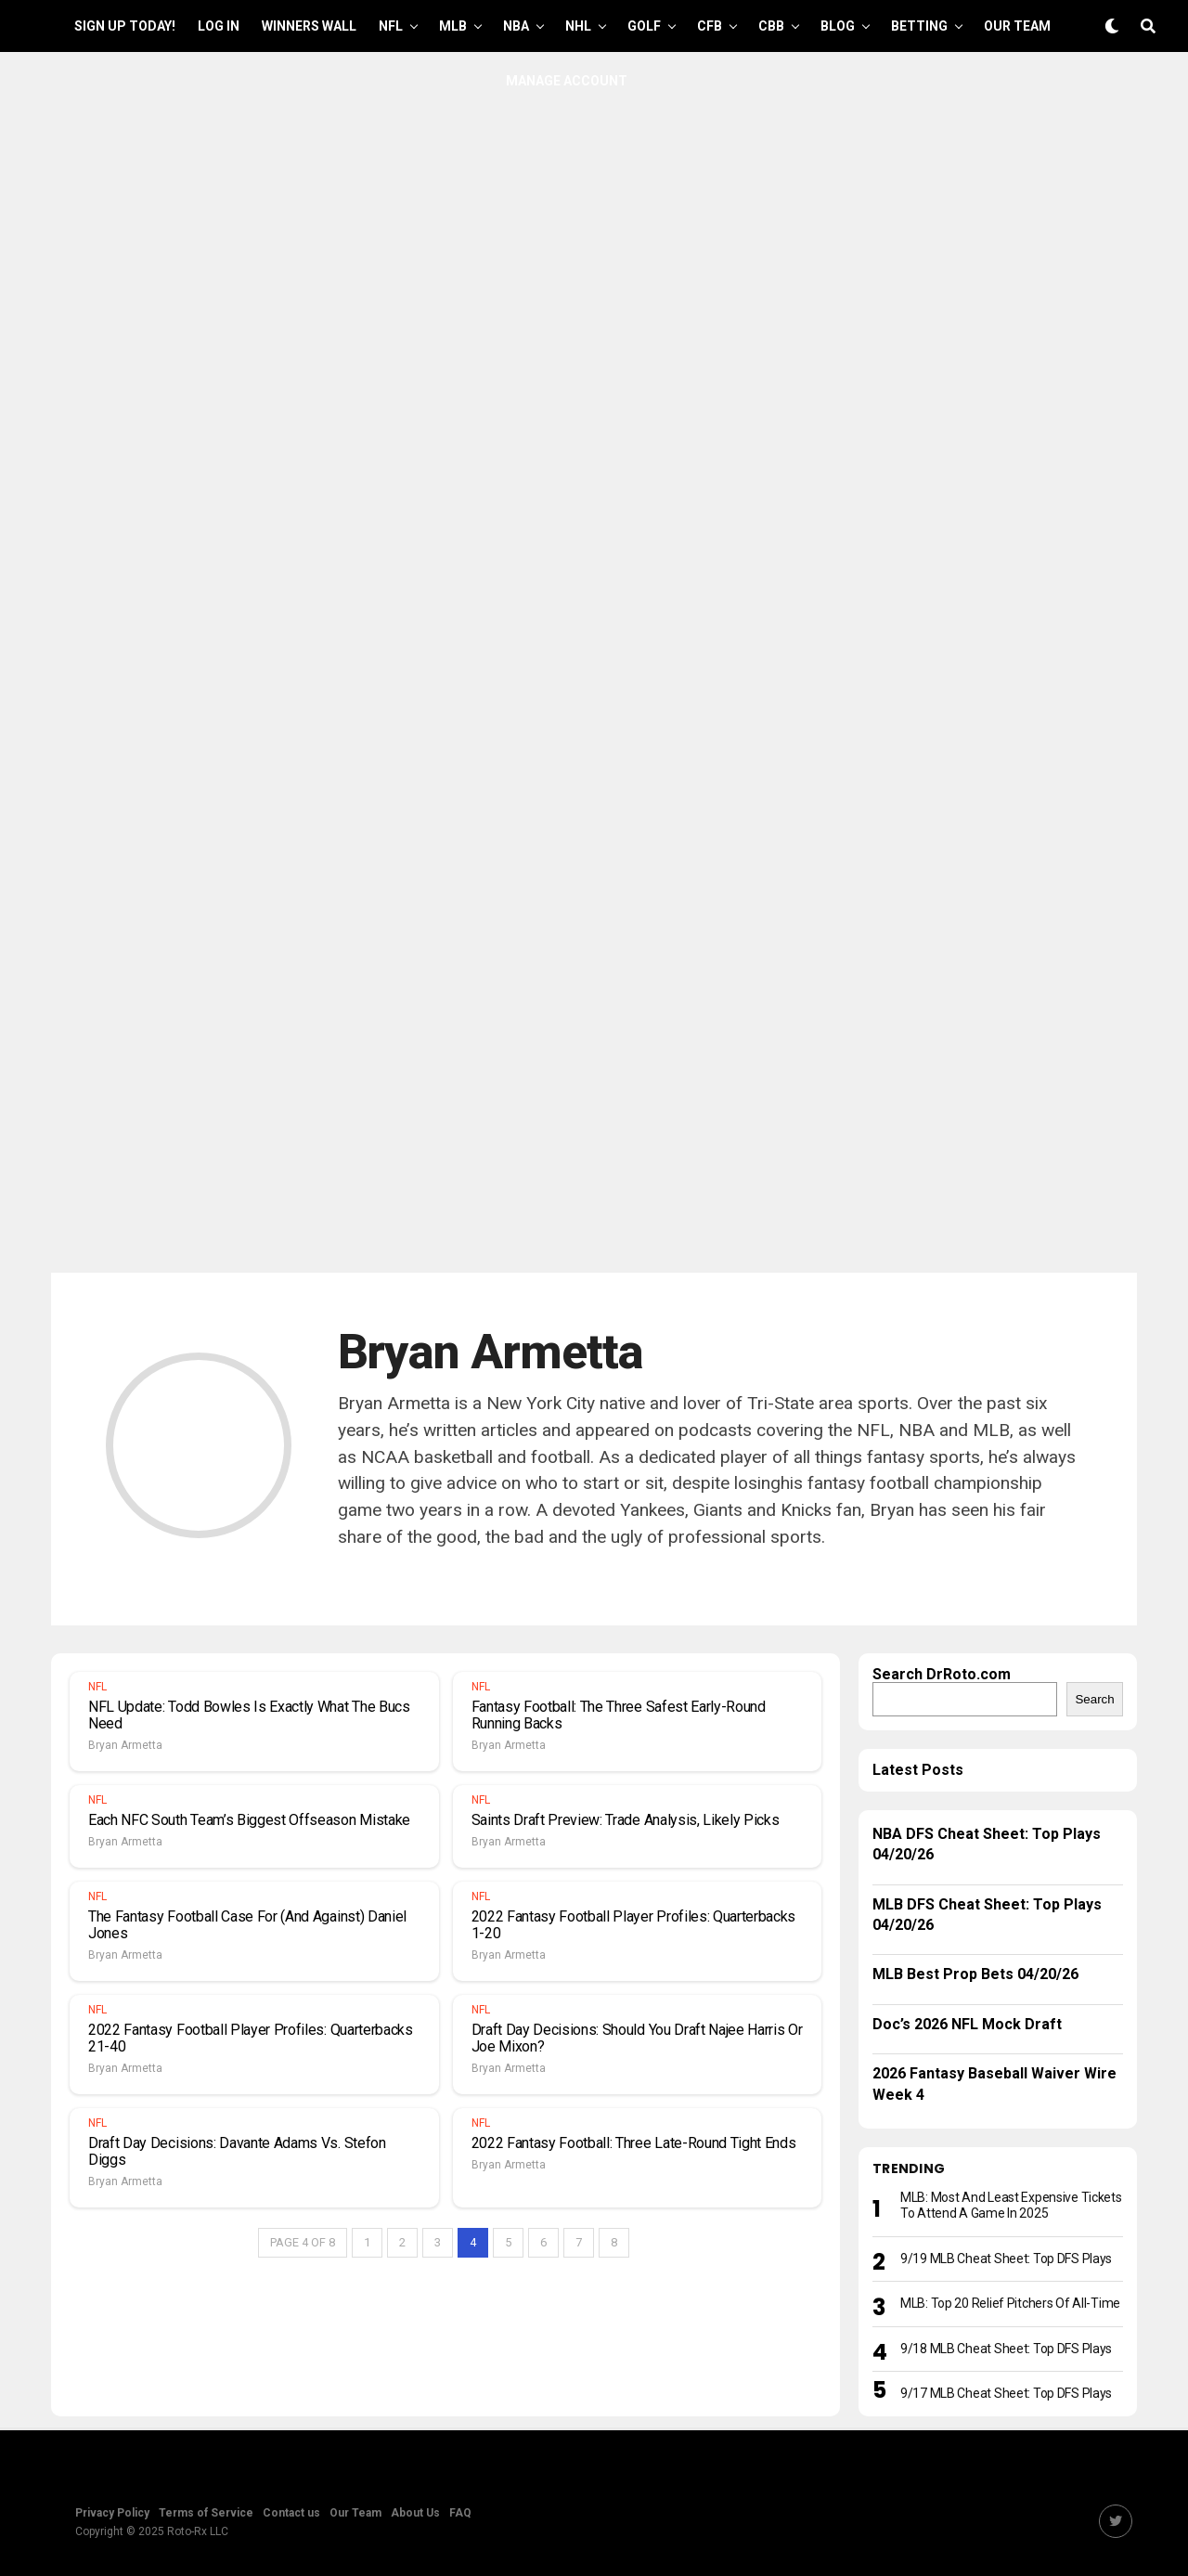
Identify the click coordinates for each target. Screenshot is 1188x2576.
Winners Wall (309, 26)
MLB (453, 26)
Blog (837, 26)
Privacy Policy (112, 2512)
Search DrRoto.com (941, 1674)
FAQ (460, 2512)
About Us (415, 2512)
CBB (771, 26)
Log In (218, 26)
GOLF (644, 26)
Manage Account (566, 80)
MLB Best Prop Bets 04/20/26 (975, 1974)
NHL (578, 26)
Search (1094, 1699)
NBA (516, 26)
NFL (391, 26)
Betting (919, 26)
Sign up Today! (124, 26)
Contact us (291, 2512)
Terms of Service (206, 2512)
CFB (709, 26)
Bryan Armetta (125, 1745)
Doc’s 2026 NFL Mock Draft (967, 2024)
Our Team (1017, 26)
